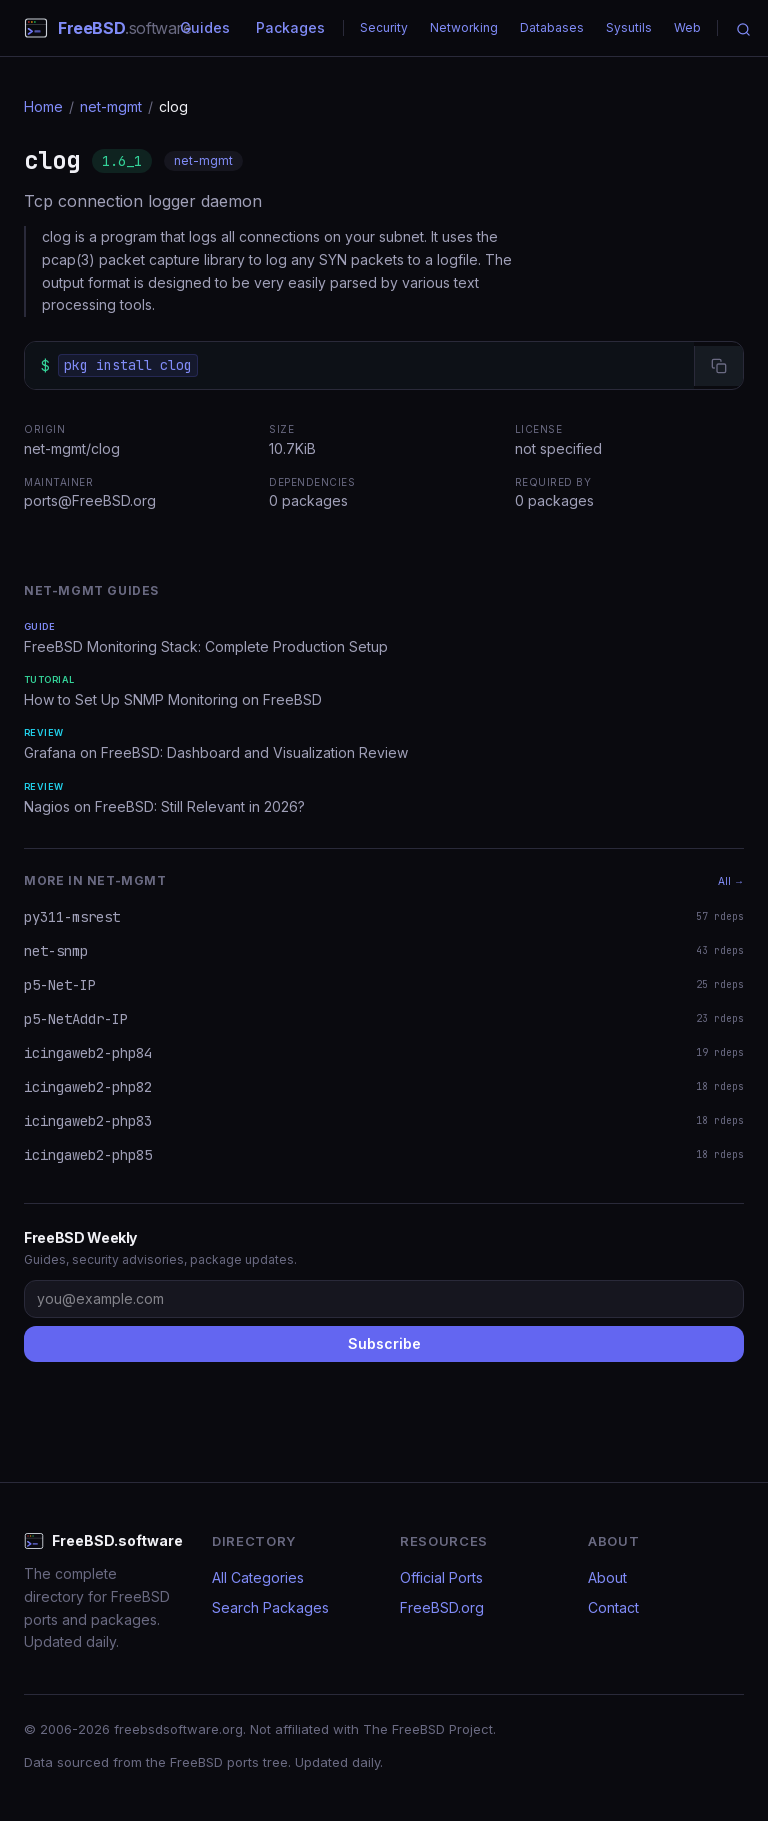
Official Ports (441, 1577)
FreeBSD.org (442, 1607)
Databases (552, 27)
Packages (290, 27)
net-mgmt (111, 106)
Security (384, 27)
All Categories (258, 1577)
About (607, 1577)
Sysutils (629, 27)
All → (731, 881)
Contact (613, 1607)
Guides (205, 27)
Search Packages (270, 1607)
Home (43, 106)
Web (687, 27)
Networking (464, 27)
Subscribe (384, 1343)
